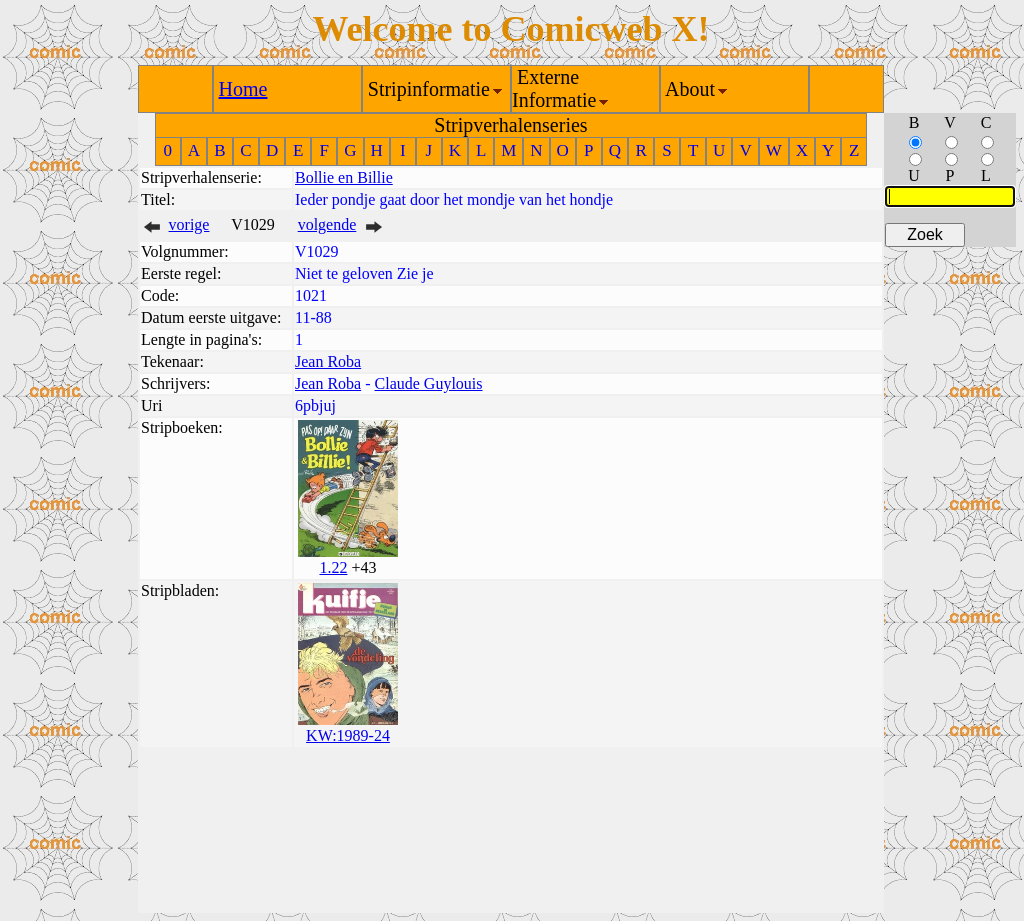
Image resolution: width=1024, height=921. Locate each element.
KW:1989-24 (348, 735)
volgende (327, 224)
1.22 (333, 567)
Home (243, 89)
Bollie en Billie (344, 177)
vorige (189, 224)
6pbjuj (315, 405)
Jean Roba (328, 361)
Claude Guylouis (429, 383)
